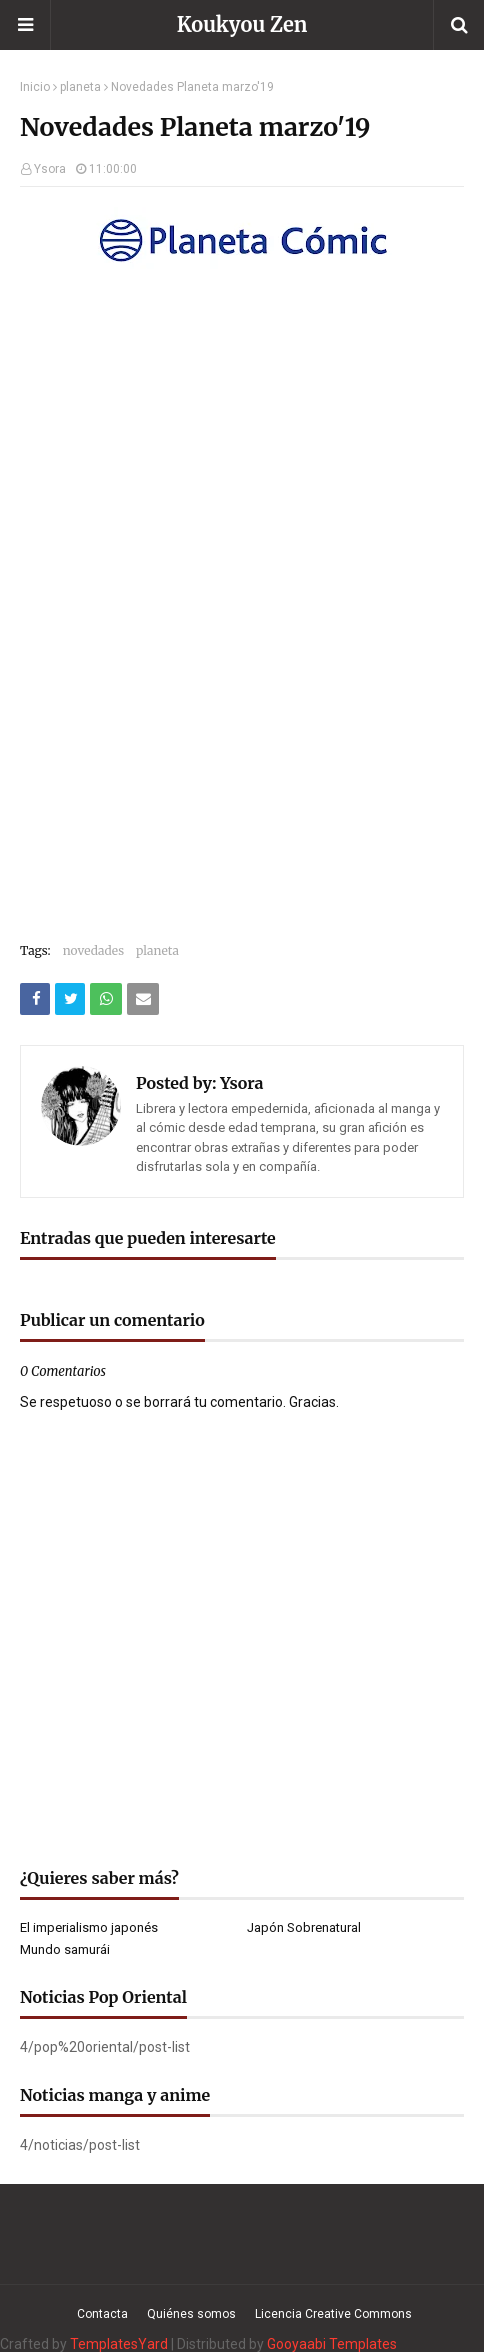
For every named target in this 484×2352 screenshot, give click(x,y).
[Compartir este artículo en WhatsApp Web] (106, 999)
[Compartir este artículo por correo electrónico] (143, 999)
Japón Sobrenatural (304, 1927)
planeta (80, 87)
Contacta (102, 2314)
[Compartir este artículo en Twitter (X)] (70, 999)
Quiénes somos (191, 2314)
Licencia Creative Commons (333, 2314)
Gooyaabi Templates (332, 2344)
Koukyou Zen (242, 24)
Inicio (35, 87)
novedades (93, 950)
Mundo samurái (65, 1949)
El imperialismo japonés (89, 1927)
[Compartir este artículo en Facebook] (35, 999)
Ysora (50, 169)
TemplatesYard (119, 2344)
